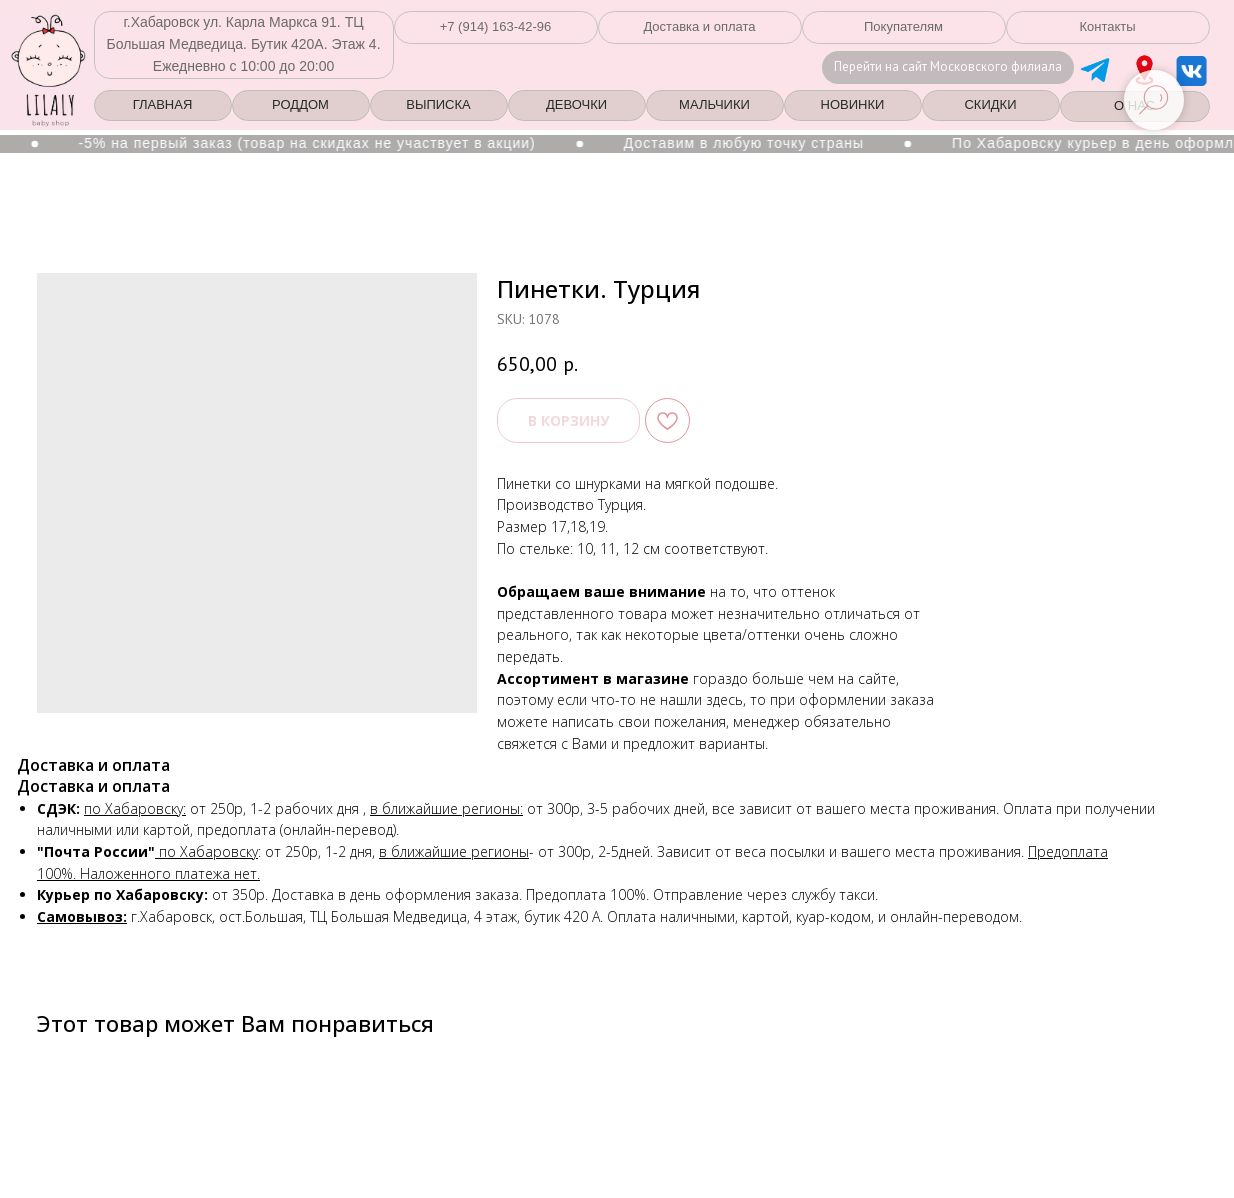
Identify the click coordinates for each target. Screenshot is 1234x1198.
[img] (1144, 70)
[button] (496, 27)
